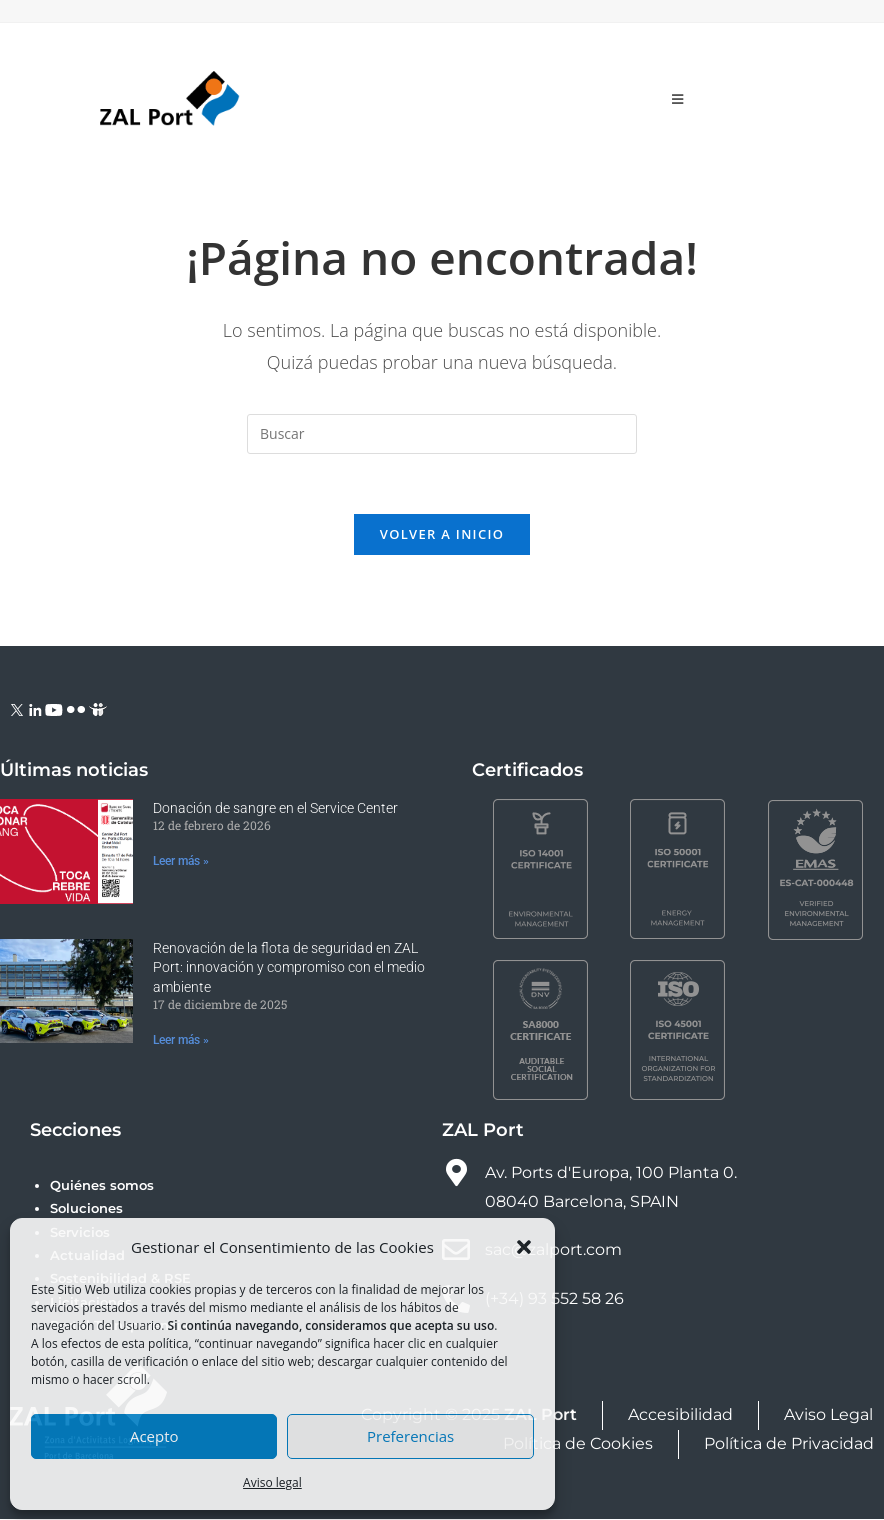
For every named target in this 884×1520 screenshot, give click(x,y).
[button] (524, 1247)
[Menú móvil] (678, 99)
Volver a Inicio (442, 535)
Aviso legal (272, 1482)
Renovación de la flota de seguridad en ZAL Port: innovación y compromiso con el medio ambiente (289, 968)
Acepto (154, 1436)
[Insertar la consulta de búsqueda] (442, 434)
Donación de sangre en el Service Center (275, 809)
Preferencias (410, 1436)
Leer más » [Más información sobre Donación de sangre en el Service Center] (181, 862)
